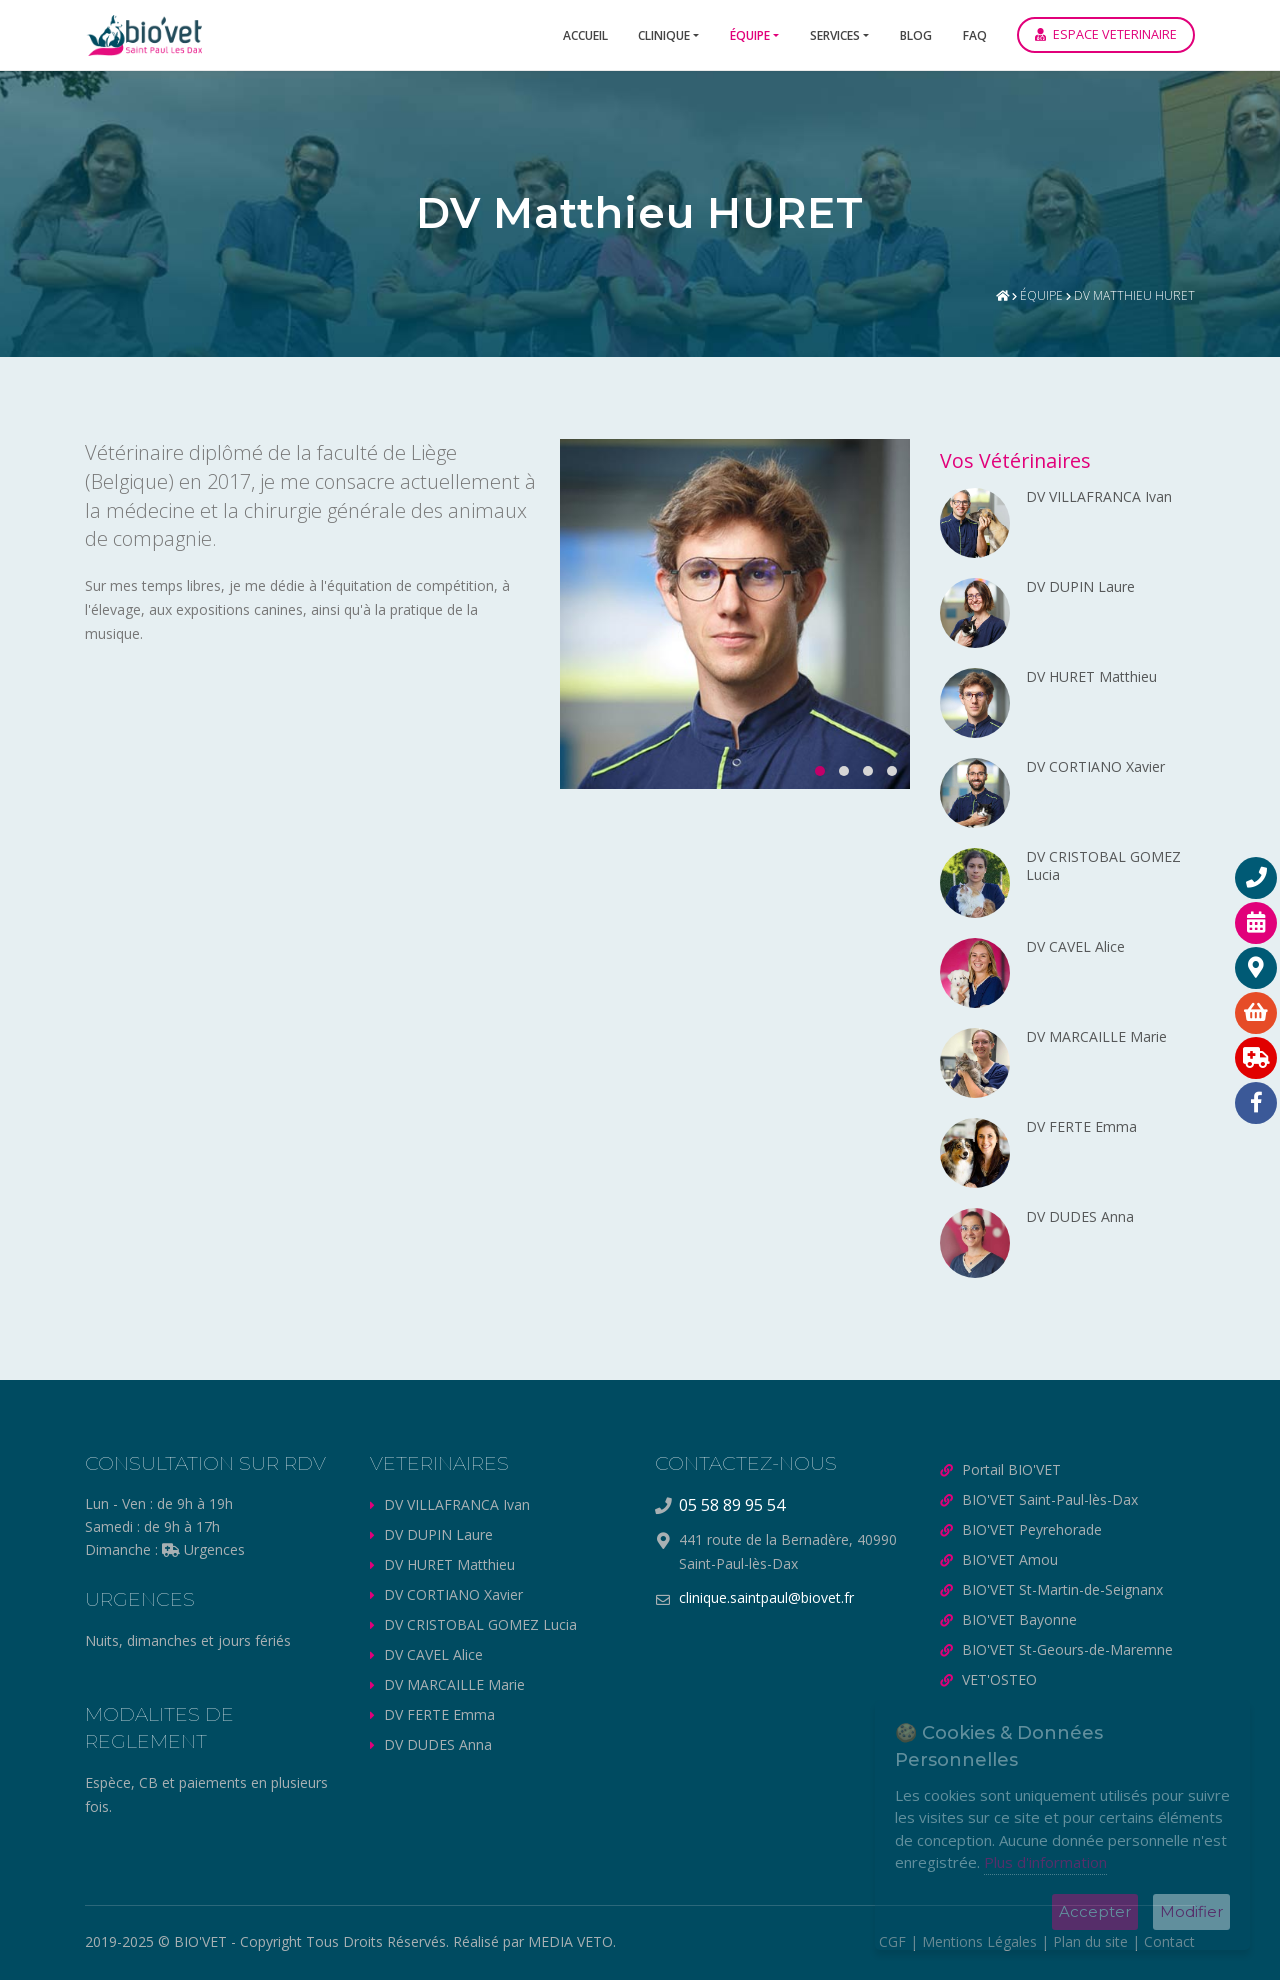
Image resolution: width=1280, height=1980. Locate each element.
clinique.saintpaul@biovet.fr (766, 1597)
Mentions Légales (979, 1941)
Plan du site (1090, 1941)
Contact (1169, 1941)
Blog (916, 35)
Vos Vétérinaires (1015, 460)
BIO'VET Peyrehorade (1032, 1529)
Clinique (664, 35)
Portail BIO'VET (1011, 1469)
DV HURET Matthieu (449, 1564)
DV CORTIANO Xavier (453, 1594)
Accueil (585, 35)
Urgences (203, 1549)
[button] (814, 771)
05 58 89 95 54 (732, 1505)
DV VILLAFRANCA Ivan (457, 1504)
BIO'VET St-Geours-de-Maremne (1067, 1649)
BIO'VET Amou (1010, 1559)
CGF (892, 1941)
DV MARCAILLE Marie (454, 1684)
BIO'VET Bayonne (1019, 1619)
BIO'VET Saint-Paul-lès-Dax (1050, 1499)
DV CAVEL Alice (433, 1654)
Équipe (750, 35)
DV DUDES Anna (438, 1744)
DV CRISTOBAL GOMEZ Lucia (480, 1624)
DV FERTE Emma (439, 1714)
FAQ (975, 35)
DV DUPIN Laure (438, 1534)
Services (835, 35)
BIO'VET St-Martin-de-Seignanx (1062, 1589)
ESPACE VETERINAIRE (1106, 34)
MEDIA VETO (570, 1941)
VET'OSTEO (999, 1679)
